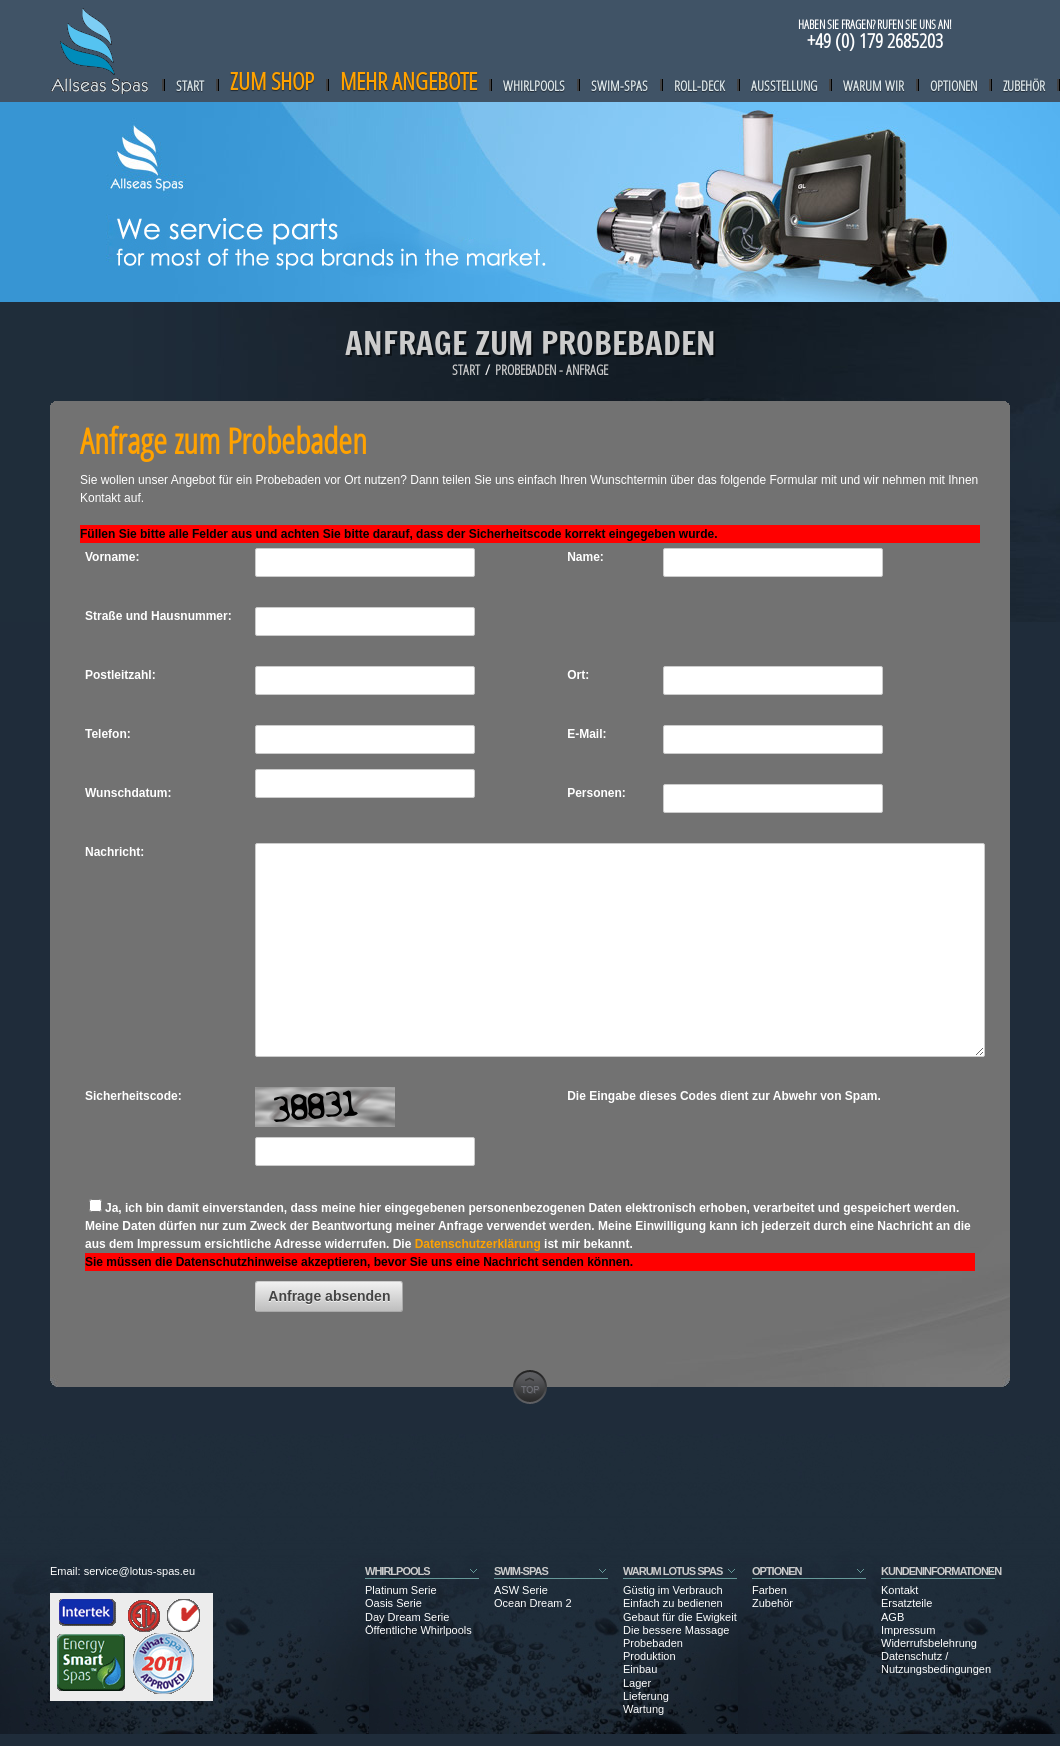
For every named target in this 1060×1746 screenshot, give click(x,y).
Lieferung (646, 1696)
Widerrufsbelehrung (929, 1643)
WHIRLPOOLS (397, 1571)
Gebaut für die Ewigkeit (680, 1617)
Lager (637, 1683)
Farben (769, 1590)
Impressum (908, 1630)
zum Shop (272, 80)
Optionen (953, 85)
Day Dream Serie (407, 1617)
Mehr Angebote (408, 80)
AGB (892, 1617)
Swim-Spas (619, 85)
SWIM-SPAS (521, 1571)
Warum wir (873, 85)
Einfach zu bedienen (673, 1603)
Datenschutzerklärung (478, 1244)
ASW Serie (521, 1590)
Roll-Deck (699, 85)
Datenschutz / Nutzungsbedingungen (936, 1662)
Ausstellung (784, 85)
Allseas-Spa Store (100, 51)
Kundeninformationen (941, 1571)
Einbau (640, 1669)
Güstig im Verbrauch (673, 1590)
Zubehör (1024, 85)
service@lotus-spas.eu (139, 1571)
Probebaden (653, 1643)
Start (190, 85)
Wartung (643, 1709)
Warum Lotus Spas (672, 1571)
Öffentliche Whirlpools (418, 1630)
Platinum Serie (401, 1590)
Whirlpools (534, 85)
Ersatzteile (906, 1603)
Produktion (649, 1656)
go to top (530, 1387)
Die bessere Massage (676, 1630)
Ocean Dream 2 (533, 1603)
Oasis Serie (393, 1603)
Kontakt (899, 1590)
